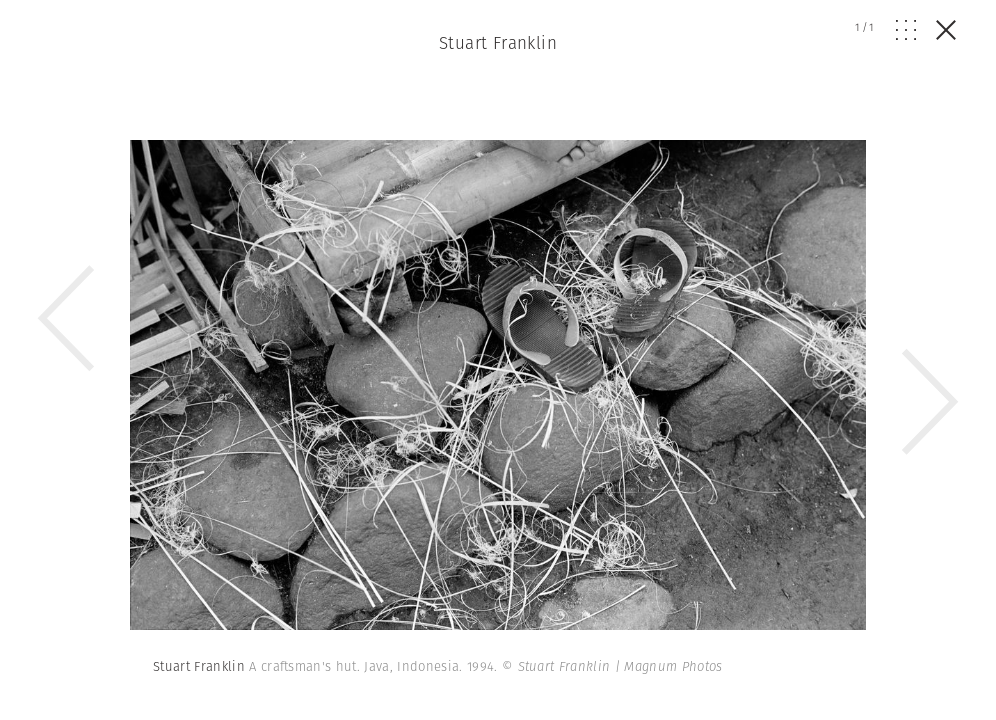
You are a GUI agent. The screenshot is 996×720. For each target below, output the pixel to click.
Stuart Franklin (498, 43)
